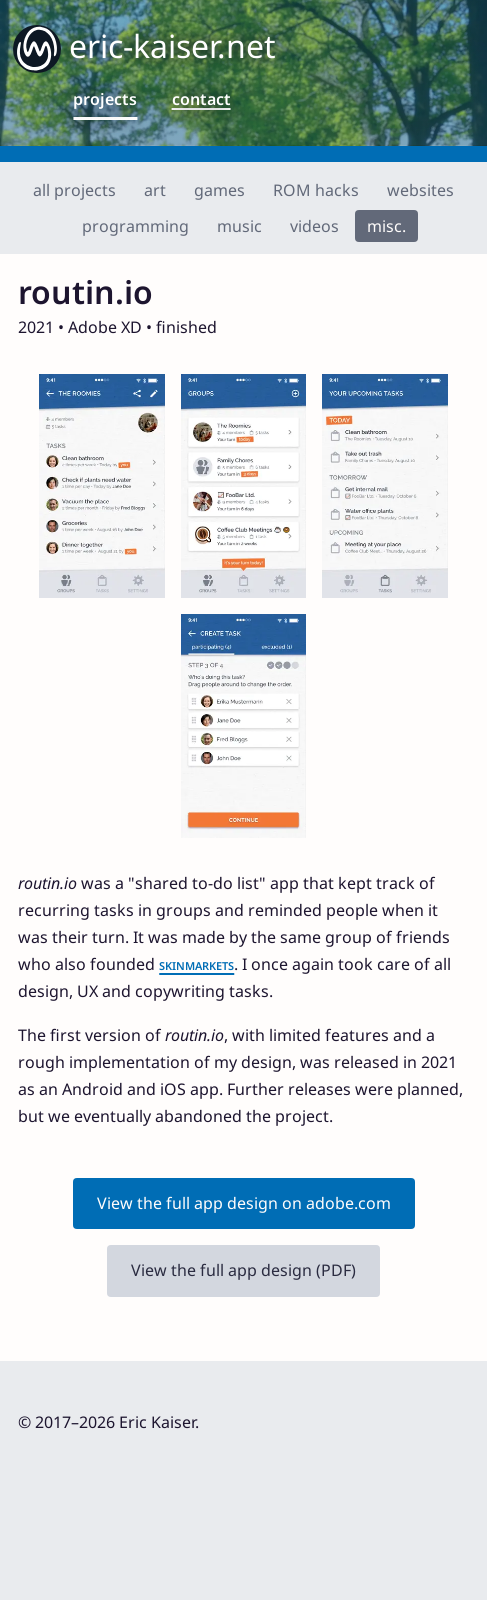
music (239, 226)
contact (201, 99)
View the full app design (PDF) (243, 1270)
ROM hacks (316, 190)
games (219, 190)
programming (135, 226)
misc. (386, 226)
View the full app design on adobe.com (244, 1203)
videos (314, 226)
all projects (74, 190)
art (155, 190)
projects (105, 99)
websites (420, 190)
